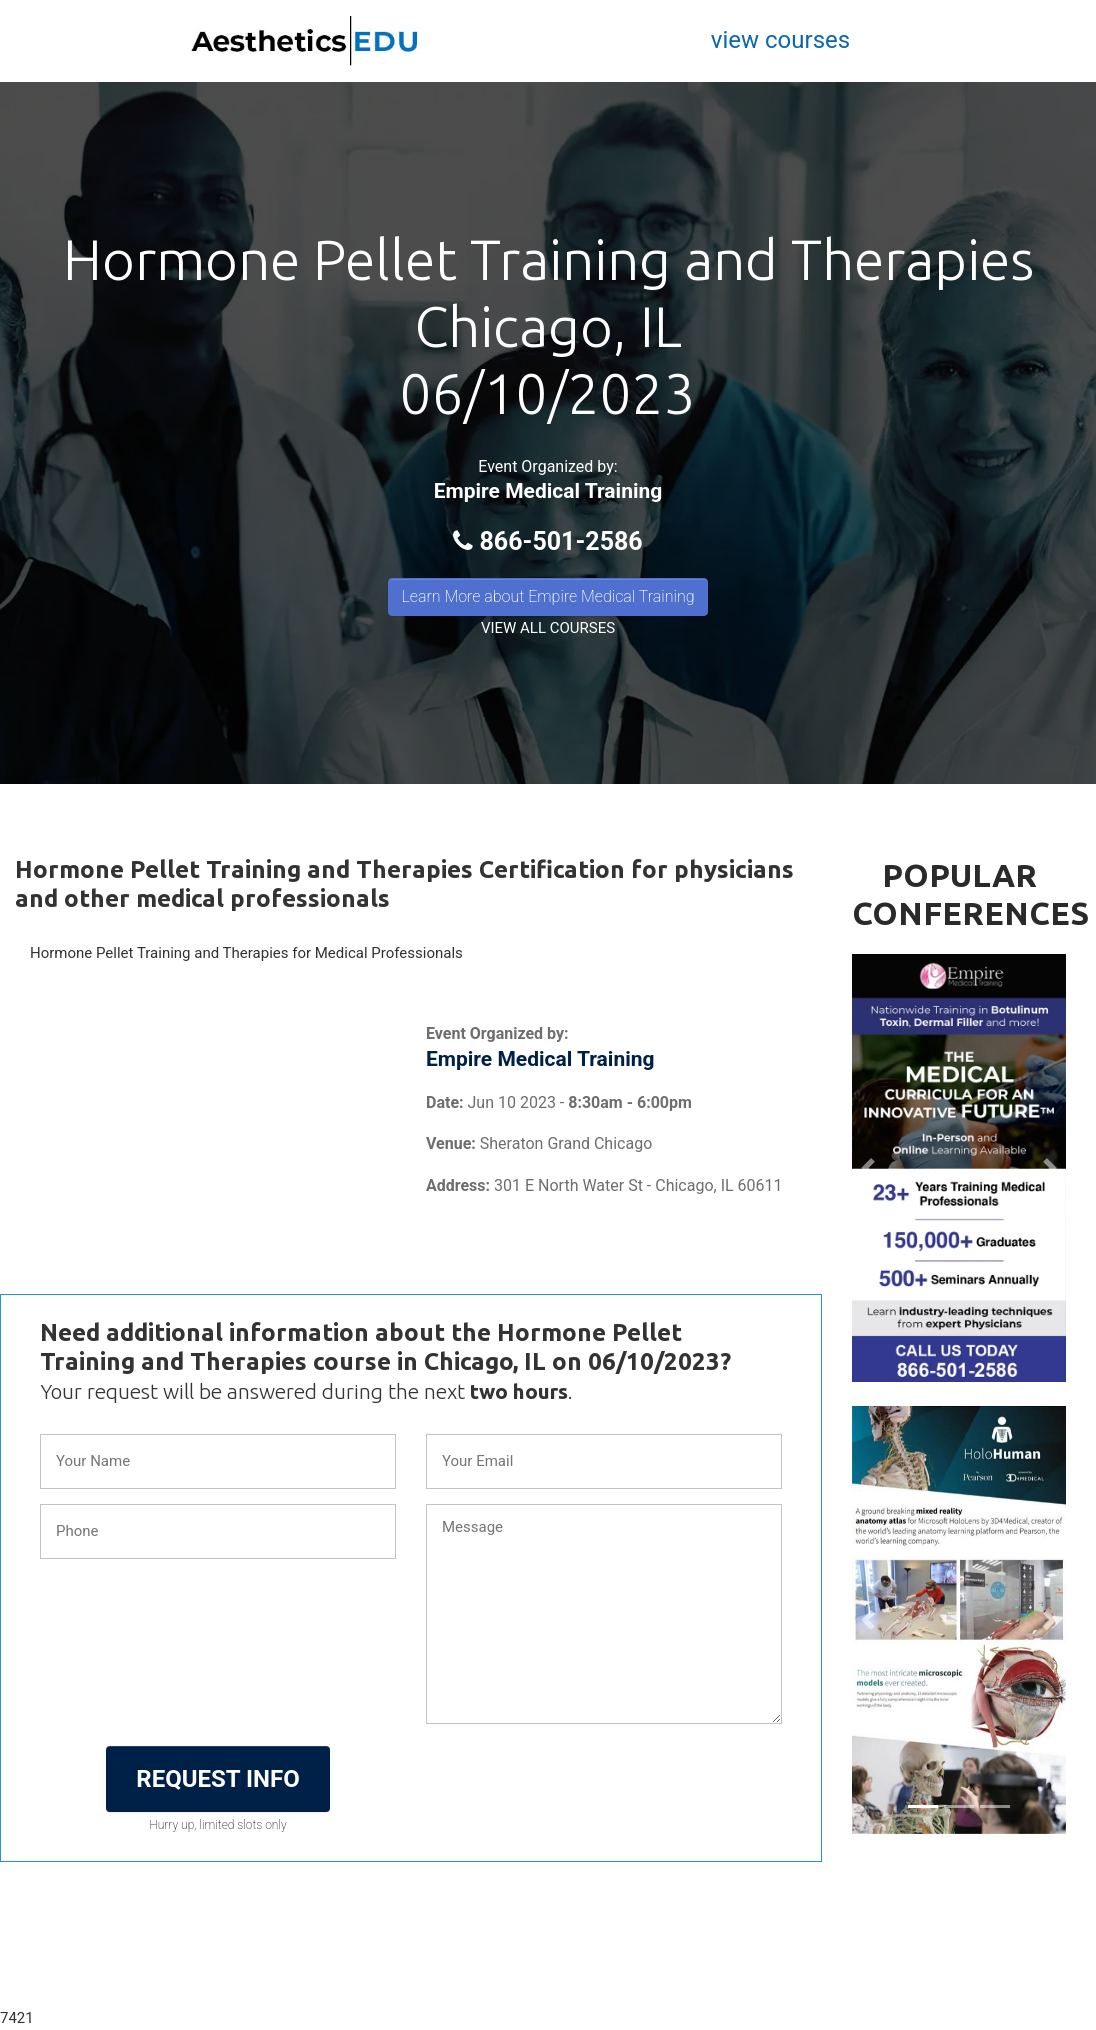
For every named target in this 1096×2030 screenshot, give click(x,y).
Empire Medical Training (548, 491)
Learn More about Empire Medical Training (547, 596)
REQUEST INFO (217, 1779)
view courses (780, 40)
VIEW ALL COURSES (548, 628)
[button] (868, 1168)
